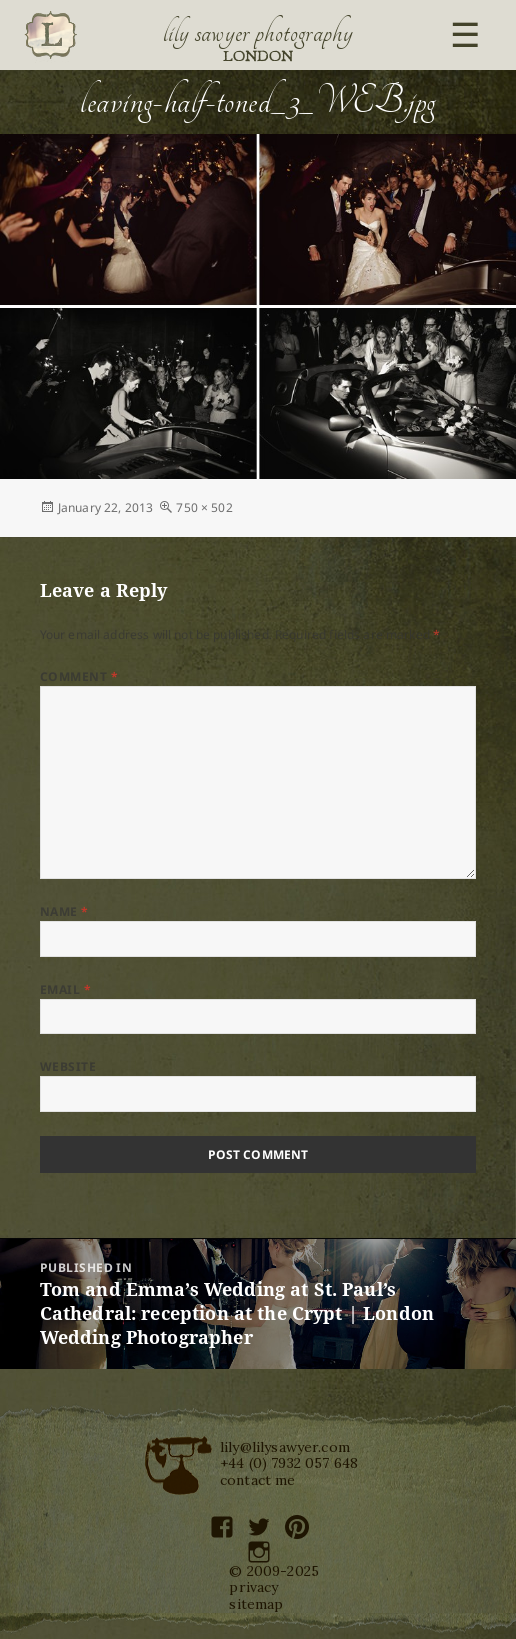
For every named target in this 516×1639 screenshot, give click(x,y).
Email (65, 989)
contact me (258, 1480)
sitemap (256, 1604)
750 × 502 (204, 507)
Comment (79, 676)
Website (68, 1066)
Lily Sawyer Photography (258, 33)
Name (64, 911)
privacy (253, 1587)
